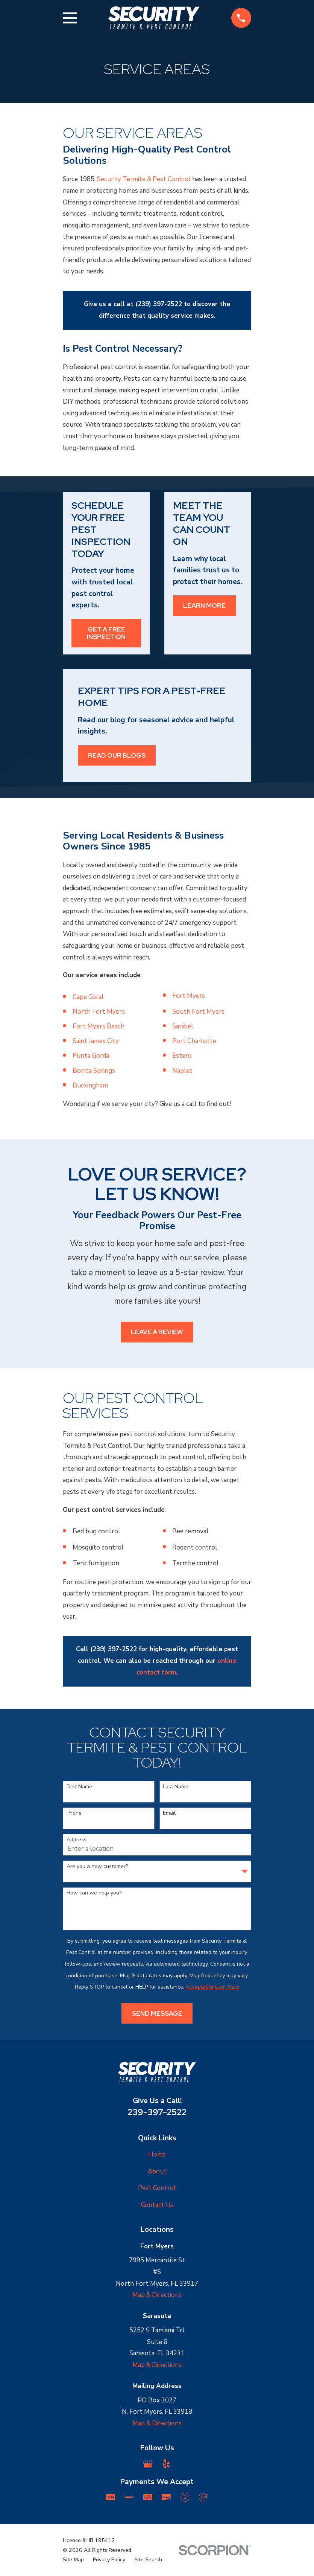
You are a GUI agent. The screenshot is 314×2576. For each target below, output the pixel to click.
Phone (74, 1813)
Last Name (175, 1787)
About (157, 2171)
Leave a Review (157, 1332)
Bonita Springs (94, 1070)
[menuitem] (73, 2560)
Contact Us (157, 2205)
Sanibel (182, 1026)
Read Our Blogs (117, 755)
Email (169, 1813)
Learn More (204, 605)
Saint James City (96, 1041)
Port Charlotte (194, 1041)
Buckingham (90, 1085)
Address (76, 1840)
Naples (182, 1070)
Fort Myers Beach (98, 1026)
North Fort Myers (99, 1011)
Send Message (157, 2013)
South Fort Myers (198, 1011)
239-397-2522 (157, 2112)
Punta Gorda (91, 1055)
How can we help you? (94, 1893)
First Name (79, 1787)
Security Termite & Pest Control (144, 179)
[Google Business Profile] (147, 2463)
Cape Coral (88, 997)
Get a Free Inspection (106, 633)
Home (157, 2154)
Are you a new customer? (97, 1867)
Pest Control (157, 2188)
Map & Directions (157, 2295)
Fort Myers (188, 995)
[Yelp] (166, 2463)
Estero (182, 1055)
